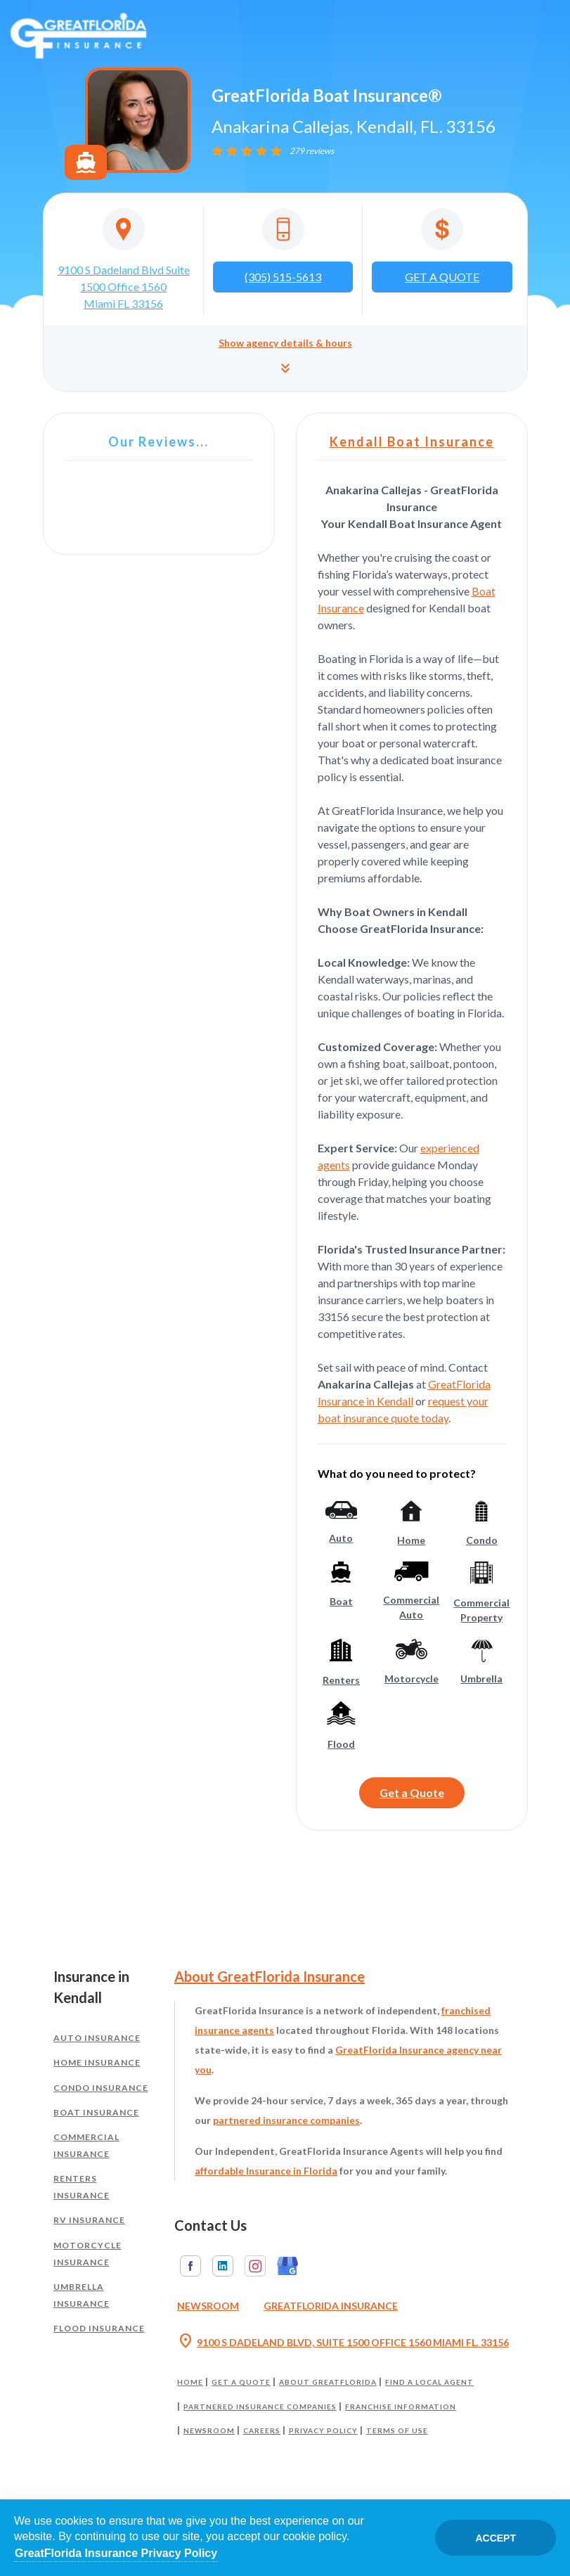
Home (190, 2382)
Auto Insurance (97, 2038)
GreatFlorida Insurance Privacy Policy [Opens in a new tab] (116, 2553)
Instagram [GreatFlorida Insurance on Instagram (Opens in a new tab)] (255, 2265)
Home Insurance (97, 2062)
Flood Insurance (99, 2328)
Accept (495, 2538)
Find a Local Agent (429, 2382)
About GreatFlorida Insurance (269, 1976)
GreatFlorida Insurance (331, 2306)
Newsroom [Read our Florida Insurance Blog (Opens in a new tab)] (208, 2306)
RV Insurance (89, 2220)
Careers (261, 2430)
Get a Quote (412, 1792)
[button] (285, 358)
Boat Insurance (96, 2112)
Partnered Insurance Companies (260, 2406)
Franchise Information (400, 2406)
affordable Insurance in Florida (266, 2171)
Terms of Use (397, 2430)
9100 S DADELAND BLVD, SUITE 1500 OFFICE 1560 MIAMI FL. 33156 (343, 2342)
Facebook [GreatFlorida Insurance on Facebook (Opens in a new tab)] (190, 2265)
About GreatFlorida (328, 2382)
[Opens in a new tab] (123, 260)
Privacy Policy (323, 2430)
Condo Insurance (100, 2087)
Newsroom (209, 2430)
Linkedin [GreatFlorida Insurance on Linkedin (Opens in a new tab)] (222, 2265)
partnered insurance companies (286, 2120)
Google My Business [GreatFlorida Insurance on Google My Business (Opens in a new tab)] (287, 2265)
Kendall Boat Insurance (412, 441)
